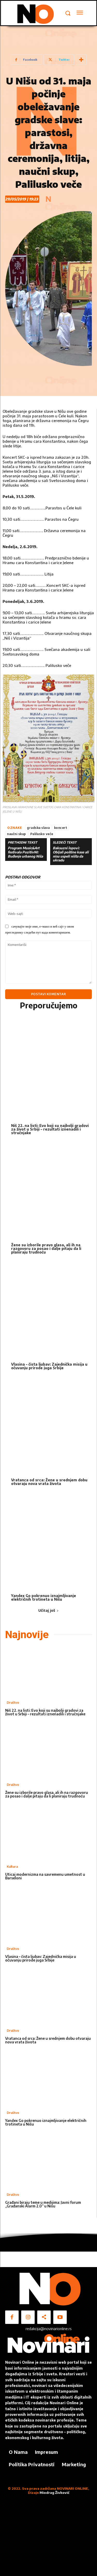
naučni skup (16, 834)
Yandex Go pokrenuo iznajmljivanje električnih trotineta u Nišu (43, 1597)
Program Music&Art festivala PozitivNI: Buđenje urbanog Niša (25, 852)
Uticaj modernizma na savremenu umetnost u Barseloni (45, 1876)
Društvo (13, 1703)
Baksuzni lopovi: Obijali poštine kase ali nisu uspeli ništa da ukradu (71, 854)
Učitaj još (48, 1610)
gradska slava (38, 828)
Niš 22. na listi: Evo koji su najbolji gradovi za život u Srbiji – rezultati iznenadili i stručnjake (50, 1129)
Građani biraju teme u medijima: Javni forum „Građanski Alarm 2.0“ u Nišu (43, 2204)
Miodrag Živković (54, 2493)
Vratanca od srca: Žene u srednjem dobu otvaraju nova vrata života (49, 1482)
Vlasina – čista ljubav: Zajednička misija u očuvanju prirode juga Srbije (49, 1366)
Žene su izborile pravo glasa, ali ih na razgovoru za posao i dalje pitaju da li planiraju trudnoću (46, 1248)
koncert (60, 828)
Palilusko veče (41, 834)
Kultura (12, 1867)
